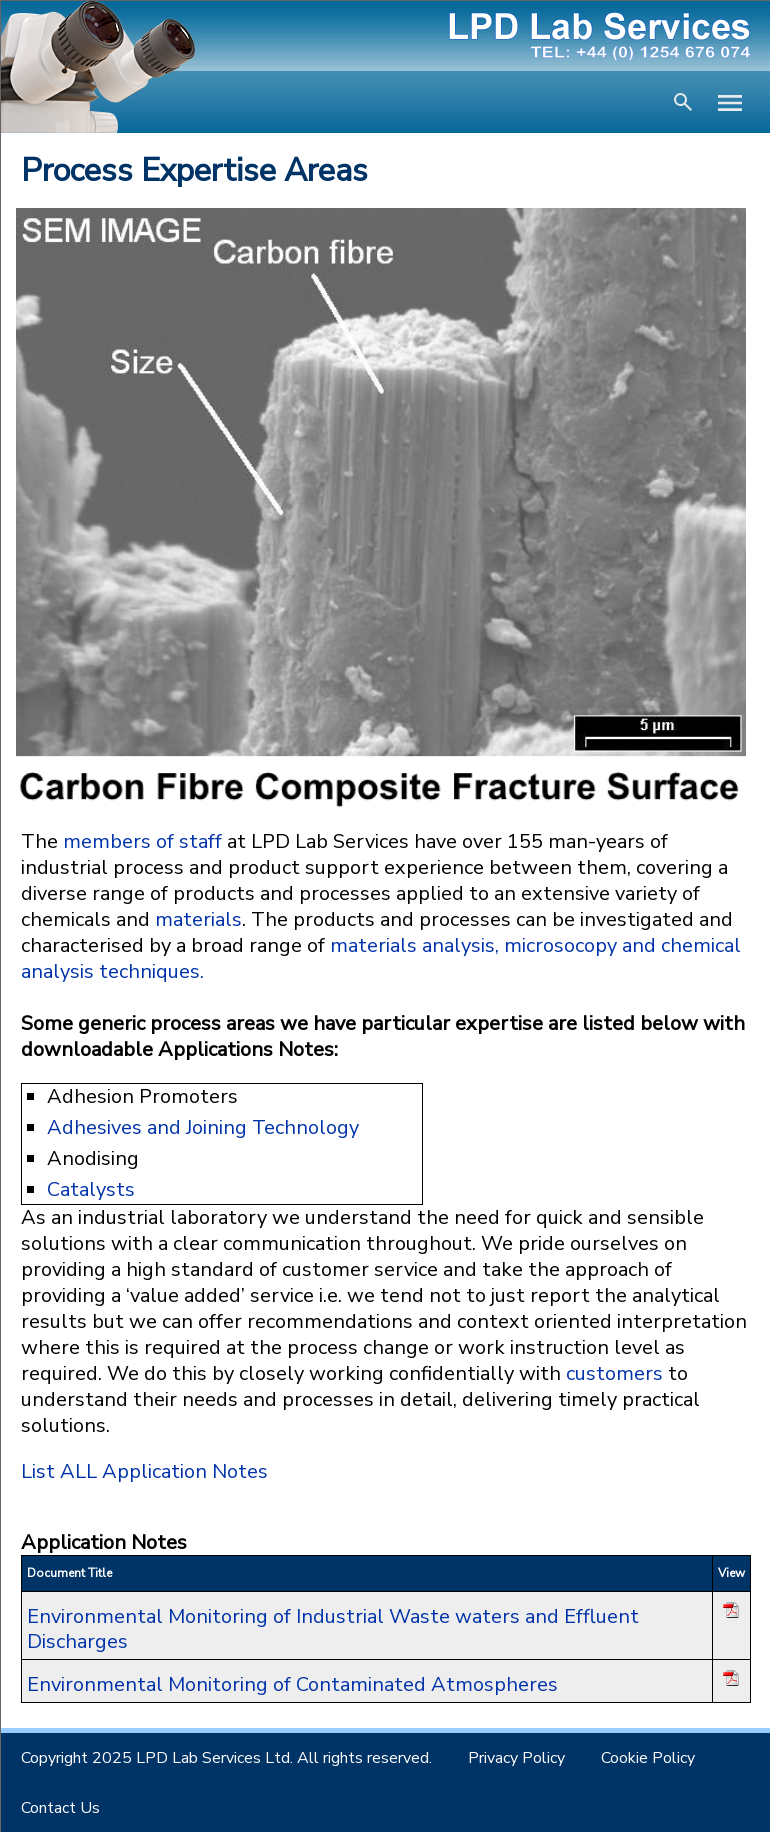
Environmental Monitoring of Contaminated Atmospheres (292, 1684)
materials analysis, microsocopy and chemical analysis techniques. (381, 958)
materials (198, 919)
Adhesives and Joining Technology (203, 1127)
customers (614, 1373)
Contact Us (60, 1808)
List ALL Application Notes (144, 1471)
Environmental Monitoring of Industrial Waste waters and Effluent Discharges (333, 1629)
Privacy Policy (516, 1758)
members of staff (142, 841)
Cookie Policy (648, 1758)
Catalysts (91, 1189)
